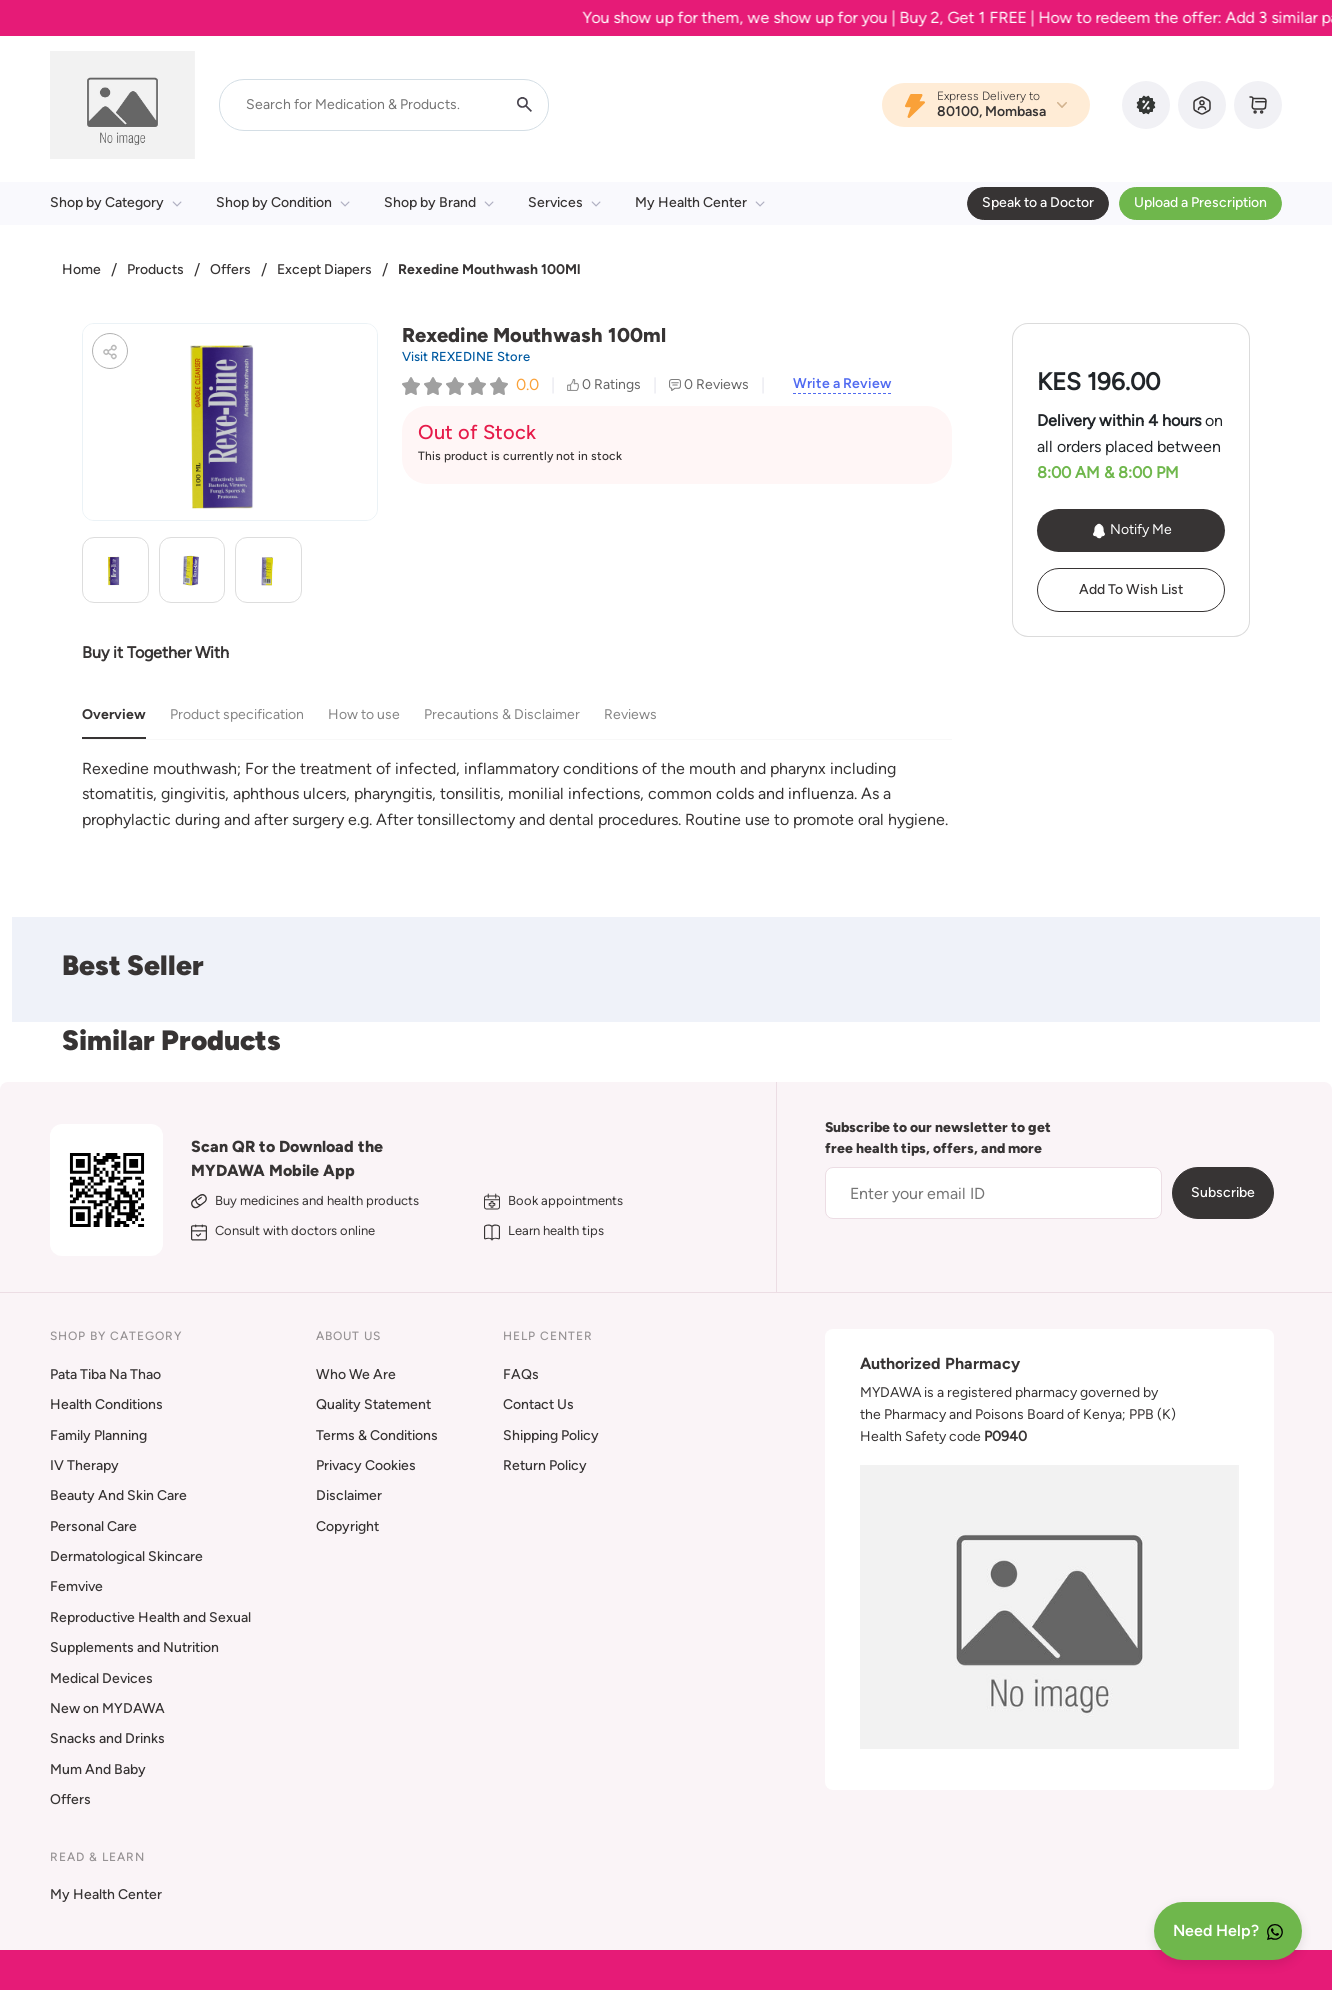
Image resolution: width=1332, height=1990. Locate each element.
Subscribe (1223, 1192)
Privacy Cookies (366, 1465)
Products (155, 269)
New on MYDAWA (107, 1708)
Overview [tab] (114, 714)
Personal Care (93, 1526)
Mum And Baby (98, 1769)
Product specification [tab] (237, 714)
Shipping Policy (551, 1435)
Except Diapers (324, 269)
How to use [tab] (364, 714)
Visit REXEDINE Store (466, 356)
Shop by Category (116, 202)
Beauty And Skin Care (118, 1495)
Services (564, 202)
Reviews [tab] (630, 714)
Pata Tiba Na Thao (105, 1374)
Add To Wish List (1131, 589)
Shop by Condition (283, 202)
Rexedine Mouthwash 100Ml (489, 269)
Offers (230, 269)
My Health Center (700, 202)
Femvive (76, 1586)
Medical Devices (101, 1678)
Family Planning (98, 1435)
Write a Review (842, 384)
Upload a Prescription (1200, 202)
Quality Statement (373, 1404)
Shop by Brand (439, 202)
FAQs (521, 1374)
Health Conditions (106, 1404)
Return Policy (545, 1465)
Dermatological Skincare (126, 1556)
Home (81, 269)
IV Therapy (84, 1465)
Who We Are (356, 1374)
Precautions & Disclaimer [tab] (502, 714)
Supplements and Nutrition (134, 1647)
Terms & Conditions (377, 1435)
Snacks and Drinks (107, 1738)
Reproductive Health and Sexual (150, 1617)
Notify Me (1131, 530)
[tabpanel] (517, 794)
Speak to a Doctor (1038, 202)
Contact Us (538, 1404)
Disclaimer (349, 1495)
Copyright (347, 1526)
